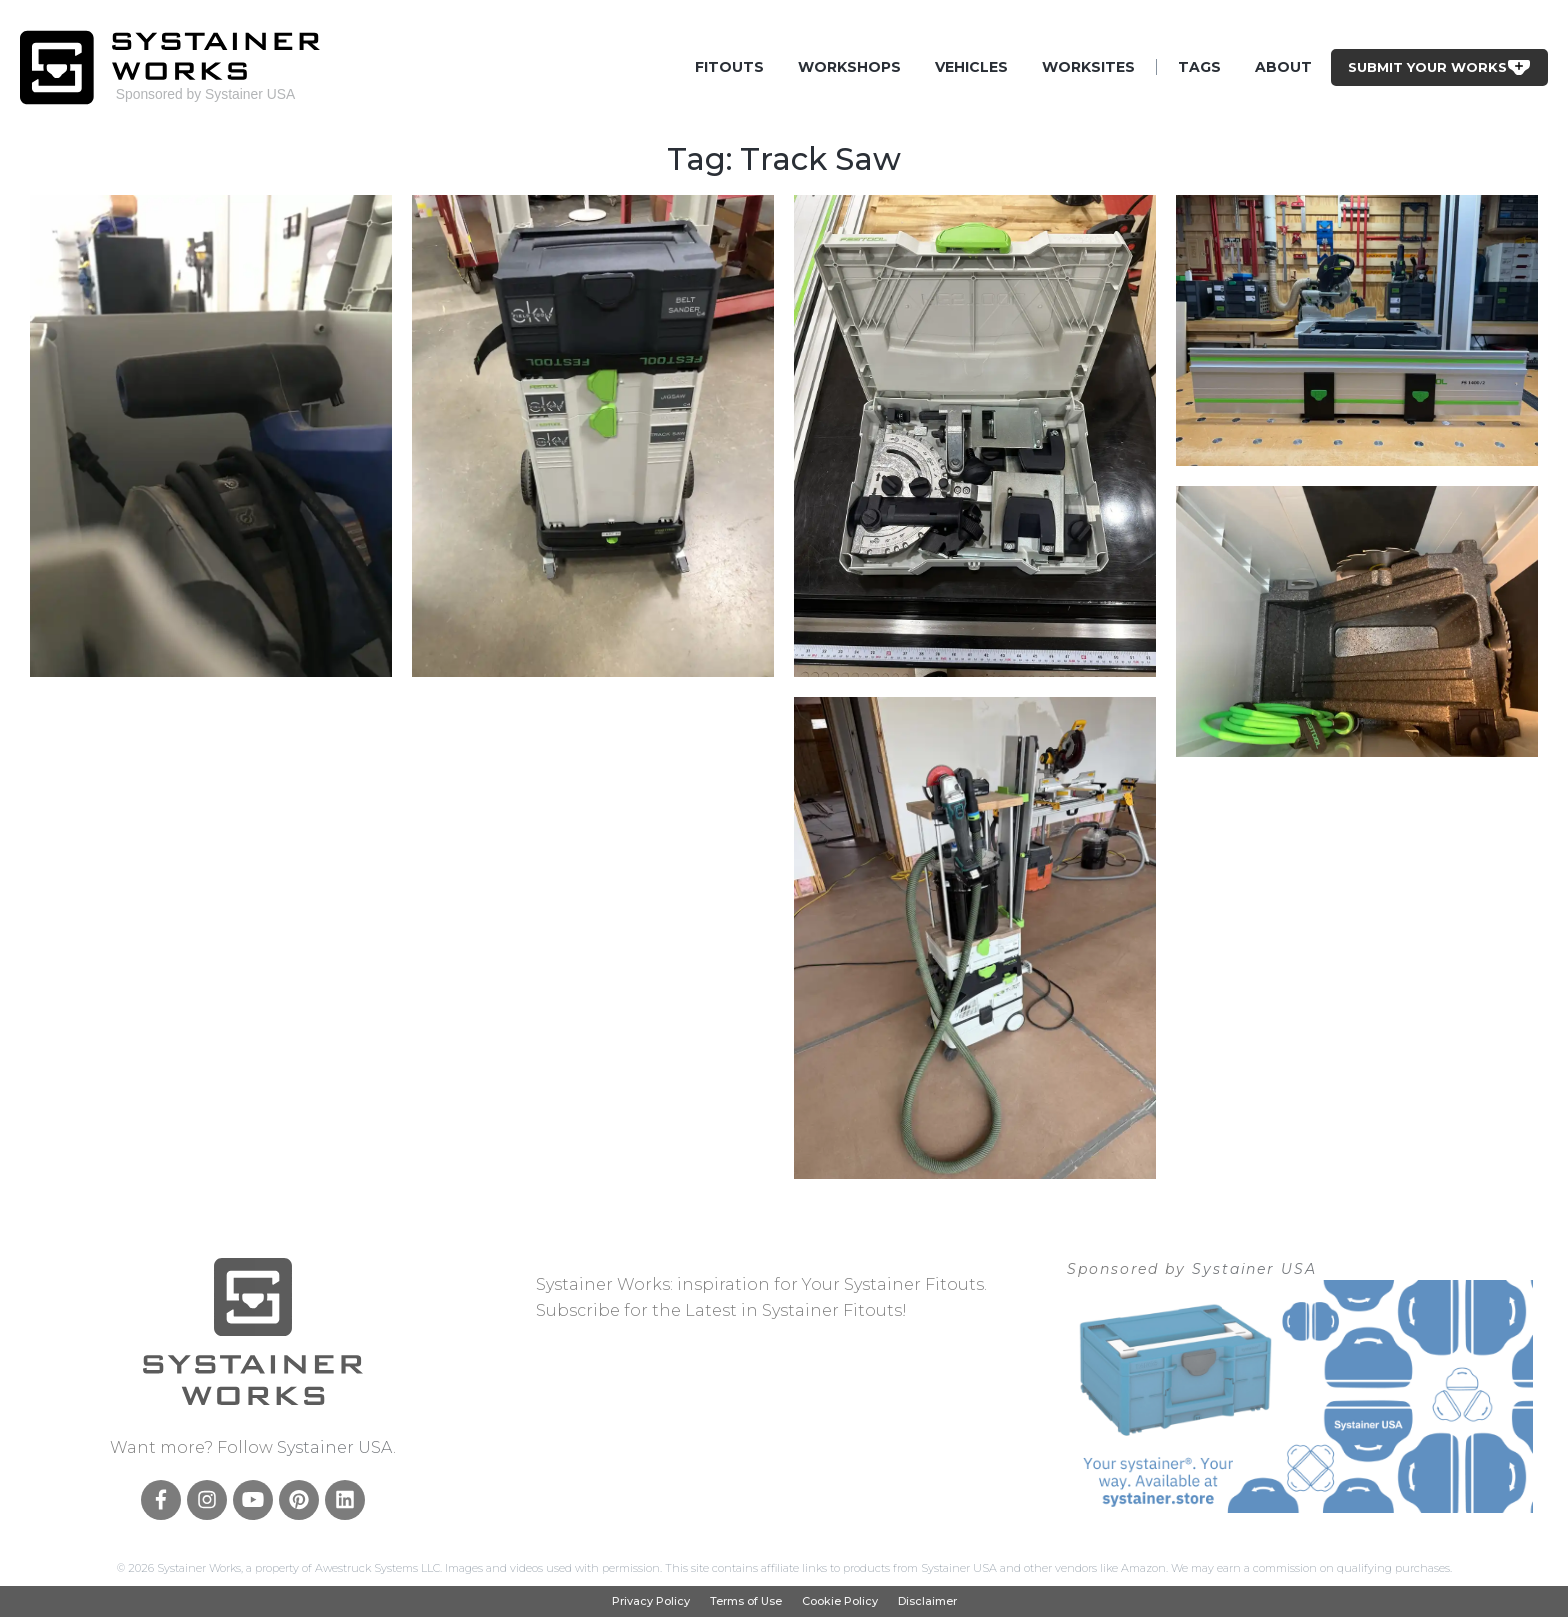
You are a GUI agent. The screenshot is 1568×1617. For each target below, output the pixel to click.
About (1283, 67)
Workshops (849, 67)
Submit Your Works (1439, 67)
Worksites (1088, 67)
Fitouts (729, 67)
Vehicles (971, 67)
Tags (1199, 67)
